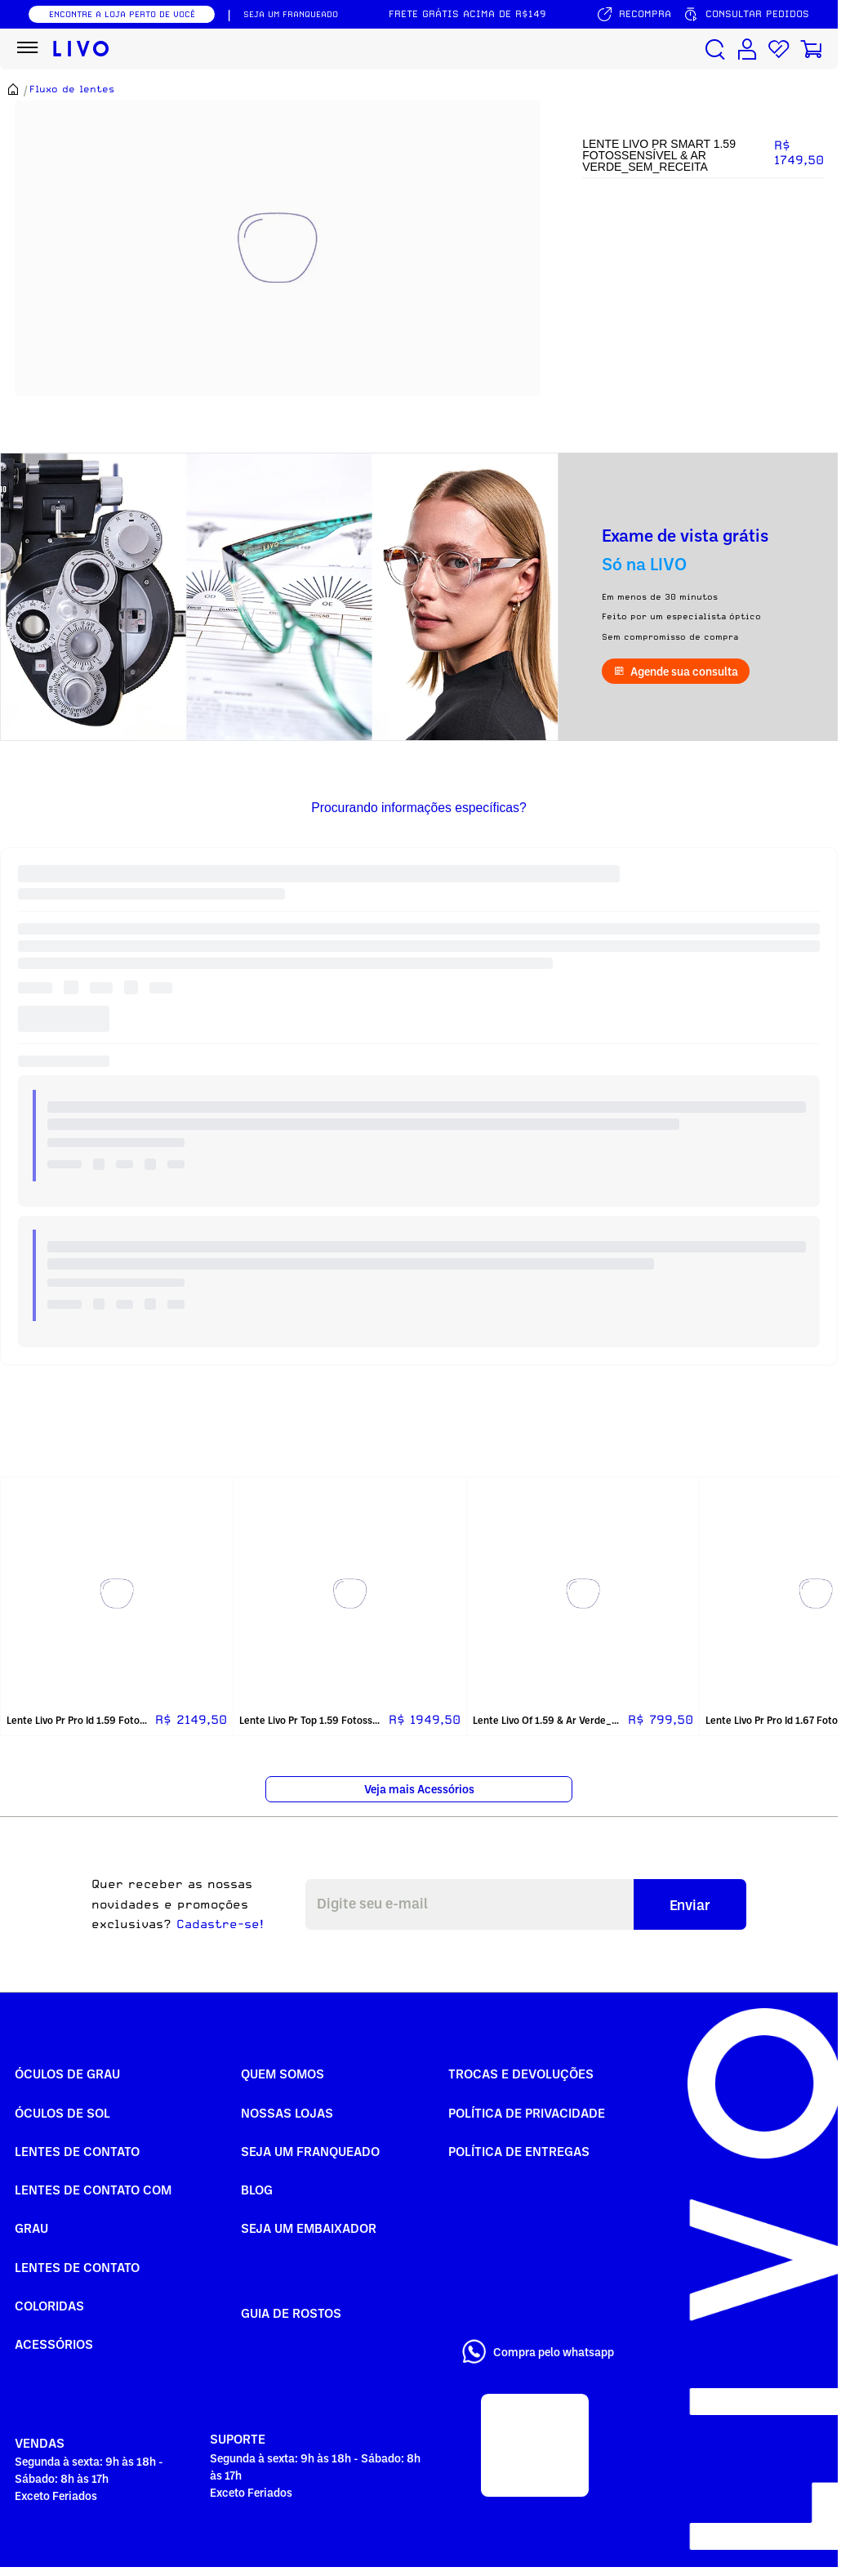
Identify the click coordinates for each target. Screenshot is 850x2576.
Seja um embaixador (308, 2228)
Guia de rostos (291, 2313)
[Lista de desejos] (779, 49)
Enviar (690, 1904)
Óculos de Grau (67, 2073)
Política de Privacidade (526, 2113)
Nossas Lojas (287, 2113)
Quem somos (282, 2073)
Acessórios (54, 2344)
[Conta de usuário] (747, 49)
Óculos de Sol (62, 2113)
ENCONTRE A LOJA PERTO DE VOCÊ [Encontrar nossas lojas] (122, 14)
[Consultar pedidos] (746, 14)
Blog (257, 2189)
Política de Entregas (519, 2151)
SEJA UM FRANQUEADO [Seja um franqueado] (290, 14)
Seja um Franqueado (310, 2151)
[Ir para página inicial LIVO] (81, 49)
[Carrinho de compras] (811, 49)
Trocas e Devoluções (521, 2073)
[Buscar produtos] (715, 49)
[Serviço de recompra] (633, 14)
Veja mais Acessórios (419, 1789)
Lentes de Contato (77, 2151)
